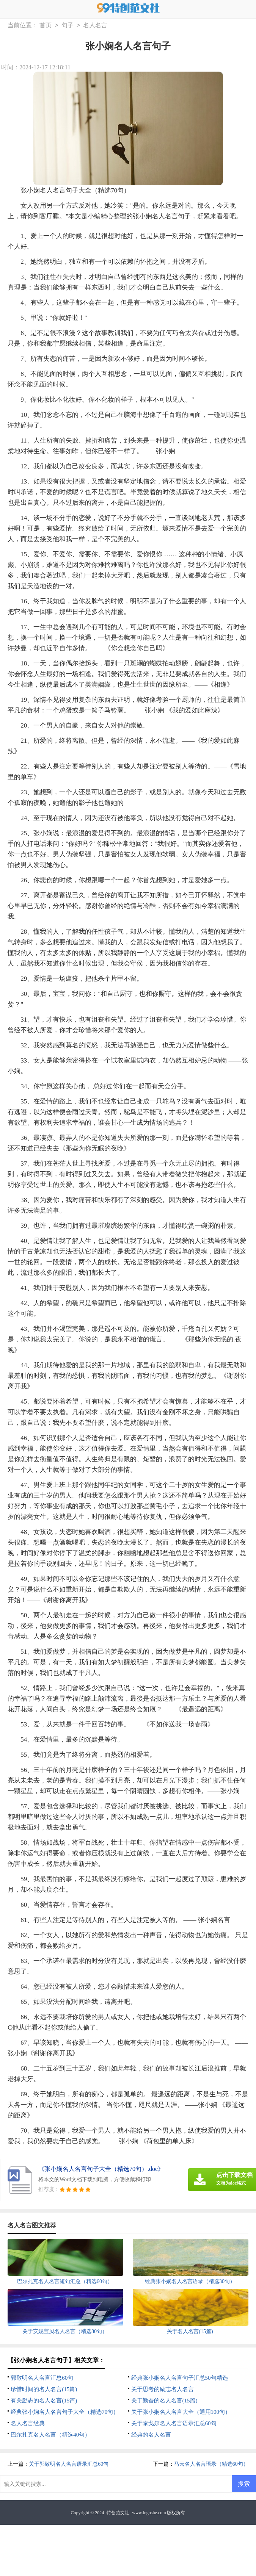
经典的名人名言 (151, 2435)
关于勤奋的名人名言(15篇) (164, 2401)
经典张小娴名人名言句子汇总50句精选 (179, 2378)
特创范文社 (118, 2512)
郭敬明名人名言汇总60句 (42, 2378)
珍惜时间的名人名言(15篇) (44, 2389)
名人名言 (95, 25)
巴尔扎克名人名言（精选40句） (50, 2435)
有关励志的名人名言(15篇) (44, 2401)
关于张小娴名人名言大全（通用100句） (181, 2412)
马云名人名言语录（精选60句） (211, 2464)
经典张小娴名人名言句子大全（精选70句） (65, 2412)
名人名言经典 (28, 2423)
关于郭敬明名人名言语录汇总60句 (68, 2464)
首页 (45, 25)
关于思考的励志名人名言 (162, 2389)
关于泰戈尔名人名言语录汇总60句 (174, 2423)
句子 (67, 25)
